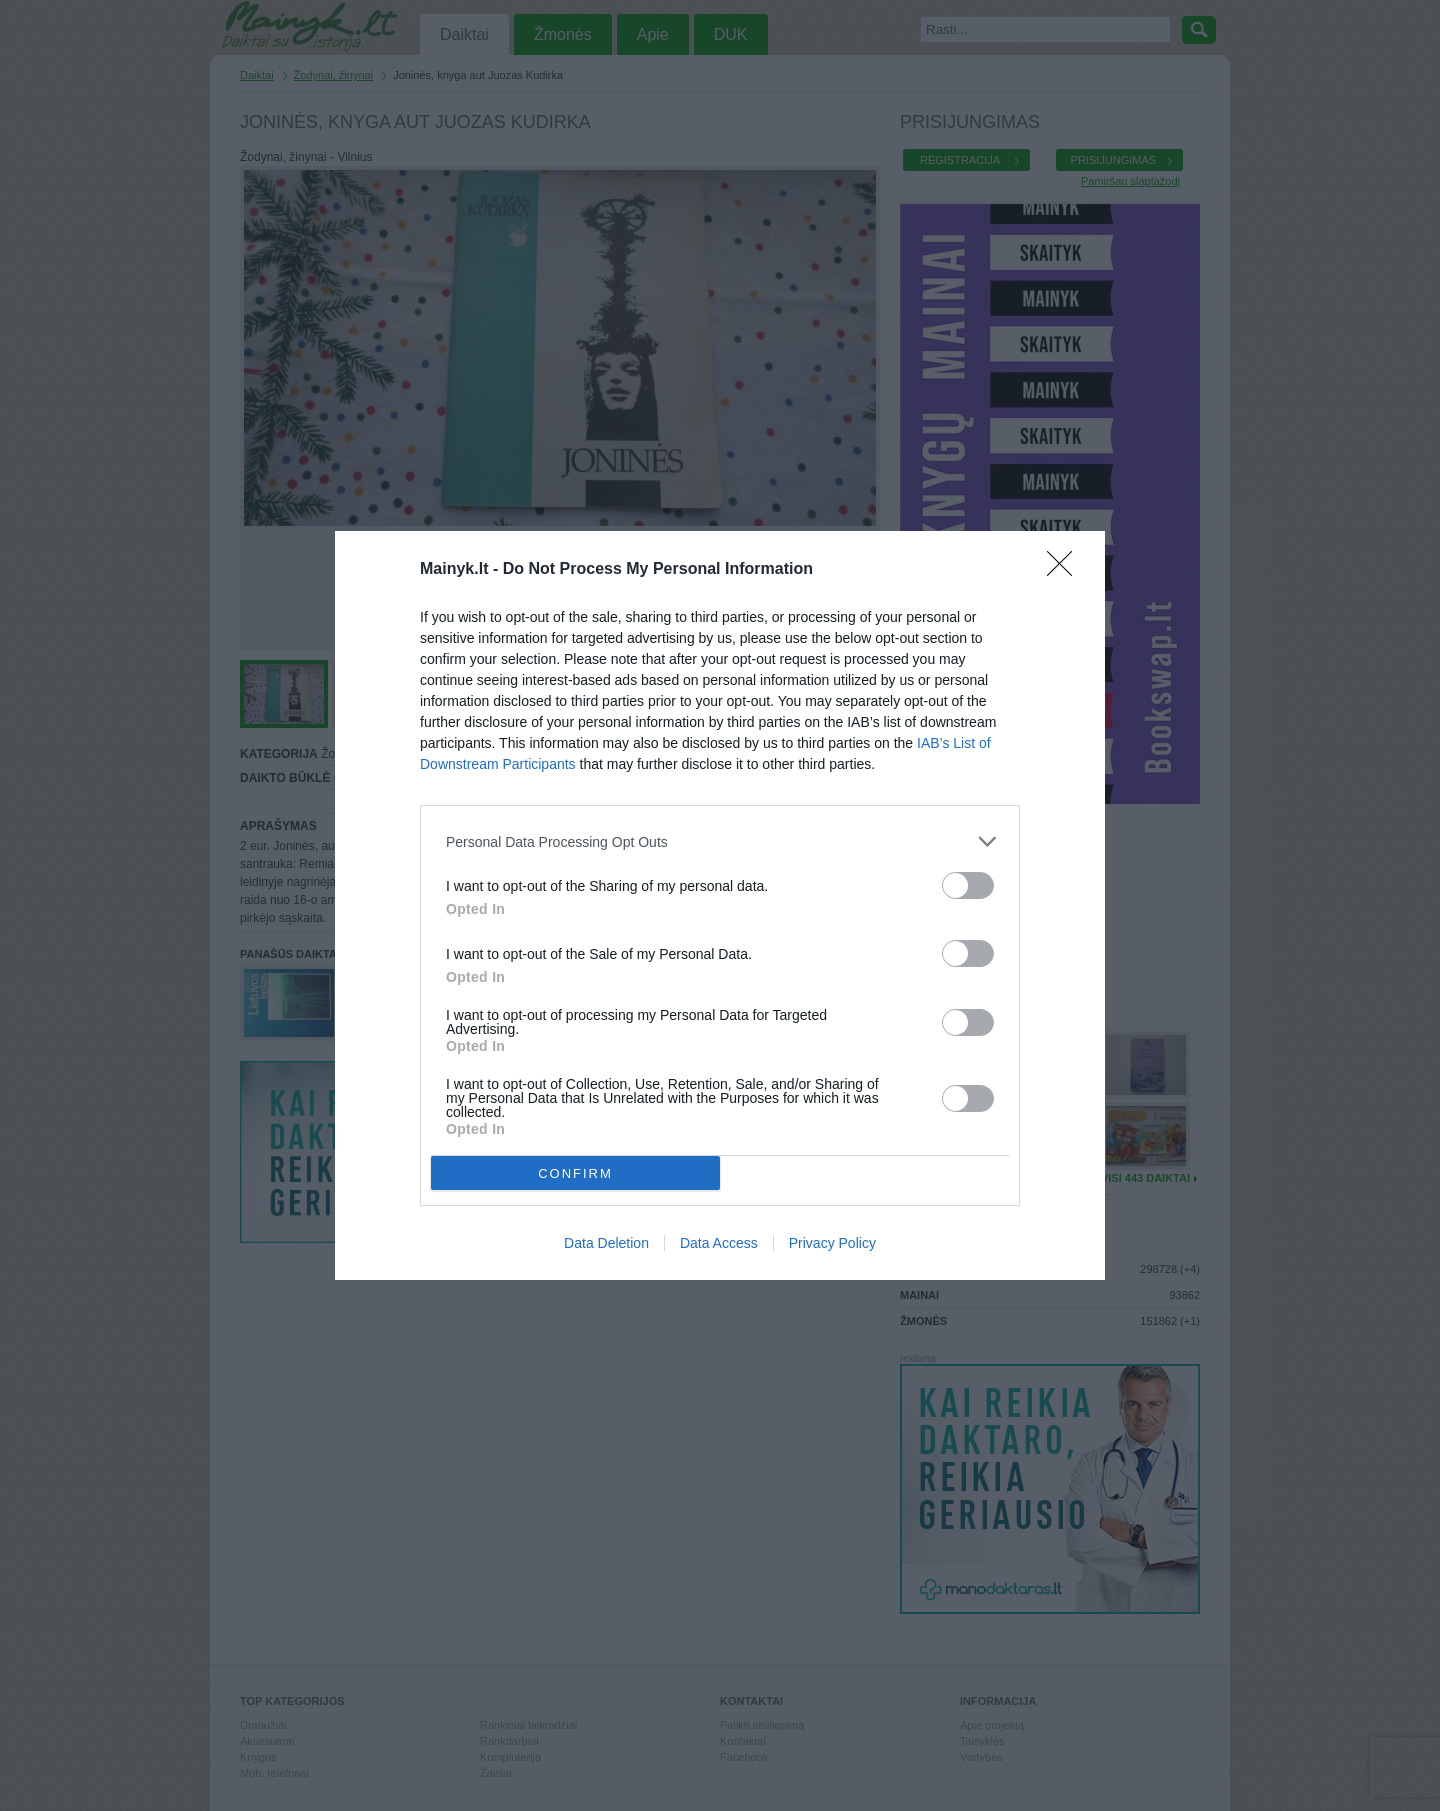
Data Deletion (606, 1243)
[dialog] (720, 905)
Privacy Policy (832, 1243)
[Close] (1066, 570)
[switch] (968, 885)
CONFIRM (575, 1173)
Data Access (719, 1243)
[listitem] (720, 841)
